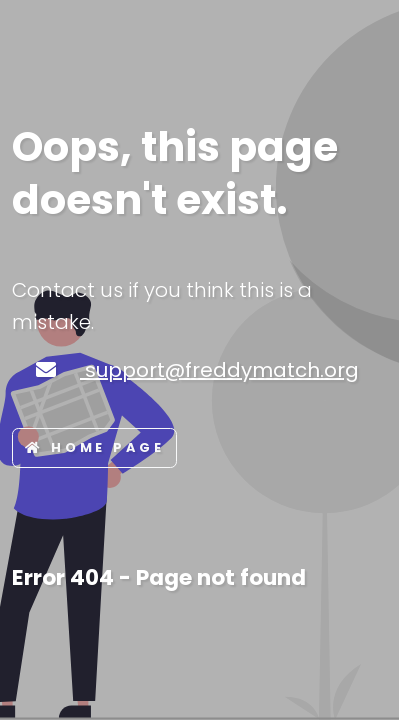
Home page (94, 447)
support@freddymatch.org (219, 370)
